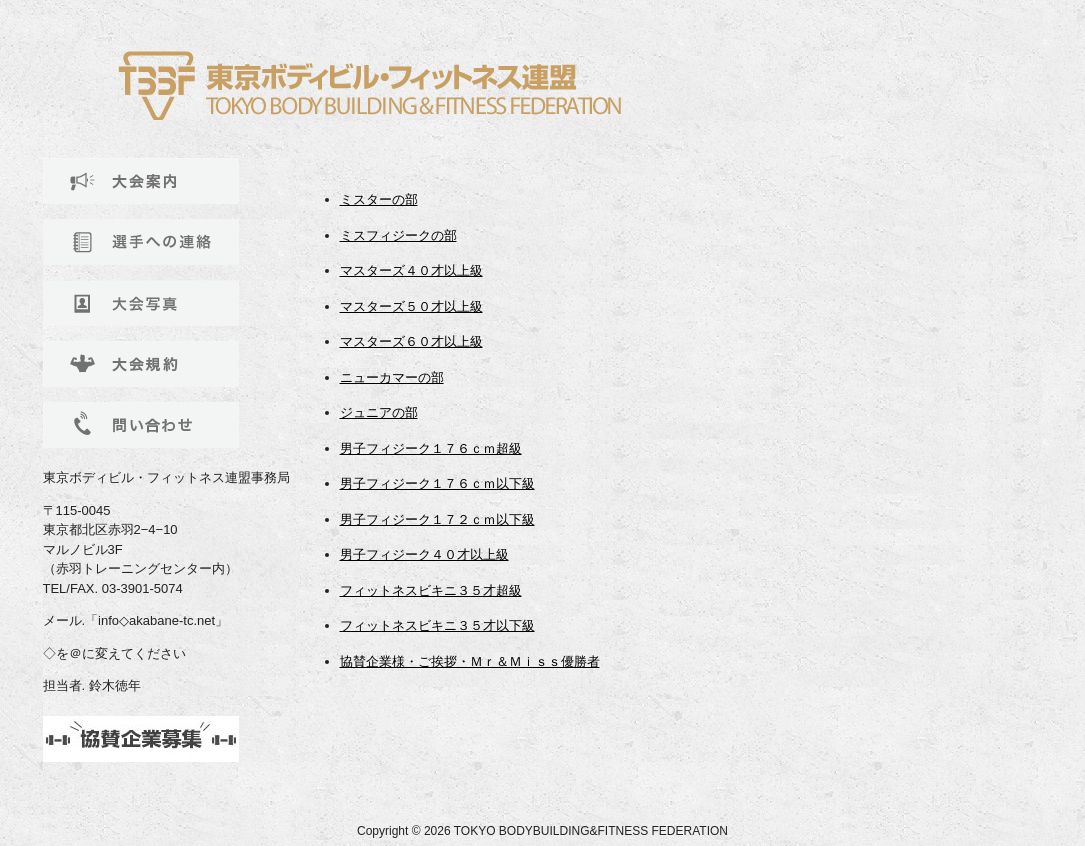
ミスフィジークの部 (398, 235)
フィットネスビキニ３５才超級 (431, 590)
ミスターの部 (379, 199)
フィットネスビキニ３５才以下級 (437, 625)
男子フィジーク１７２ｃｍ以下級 (437, 519)
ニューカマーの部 (392, 377)
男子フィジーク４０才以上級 (424, 554)
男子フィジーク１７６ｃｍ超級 (431, 448)
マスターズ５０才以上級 (411, 306)
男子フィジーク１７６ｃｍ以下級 (437, 483)
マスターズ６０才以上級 (411, 341)
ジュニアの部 (379, 412)
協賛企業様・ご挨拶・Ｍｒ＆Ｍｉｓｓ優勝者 (470, 661)
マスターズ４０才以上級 (411, 270)
